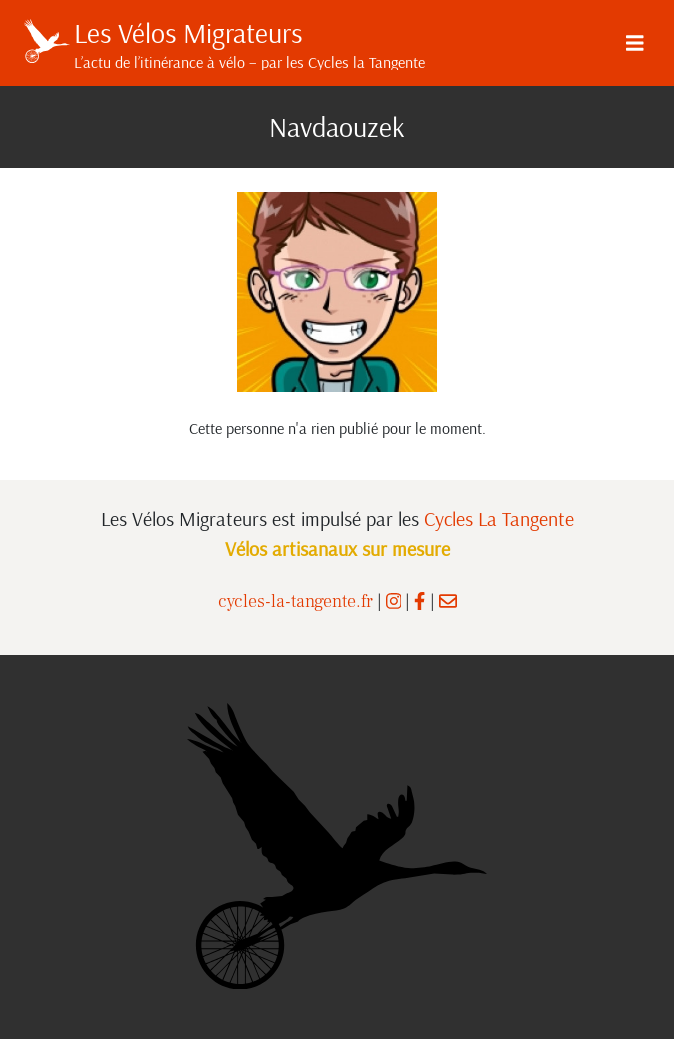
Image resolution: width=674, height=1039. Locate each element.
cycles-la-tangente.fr (295, 601)
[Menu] (635, 43)
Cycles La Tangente (499, 518)
